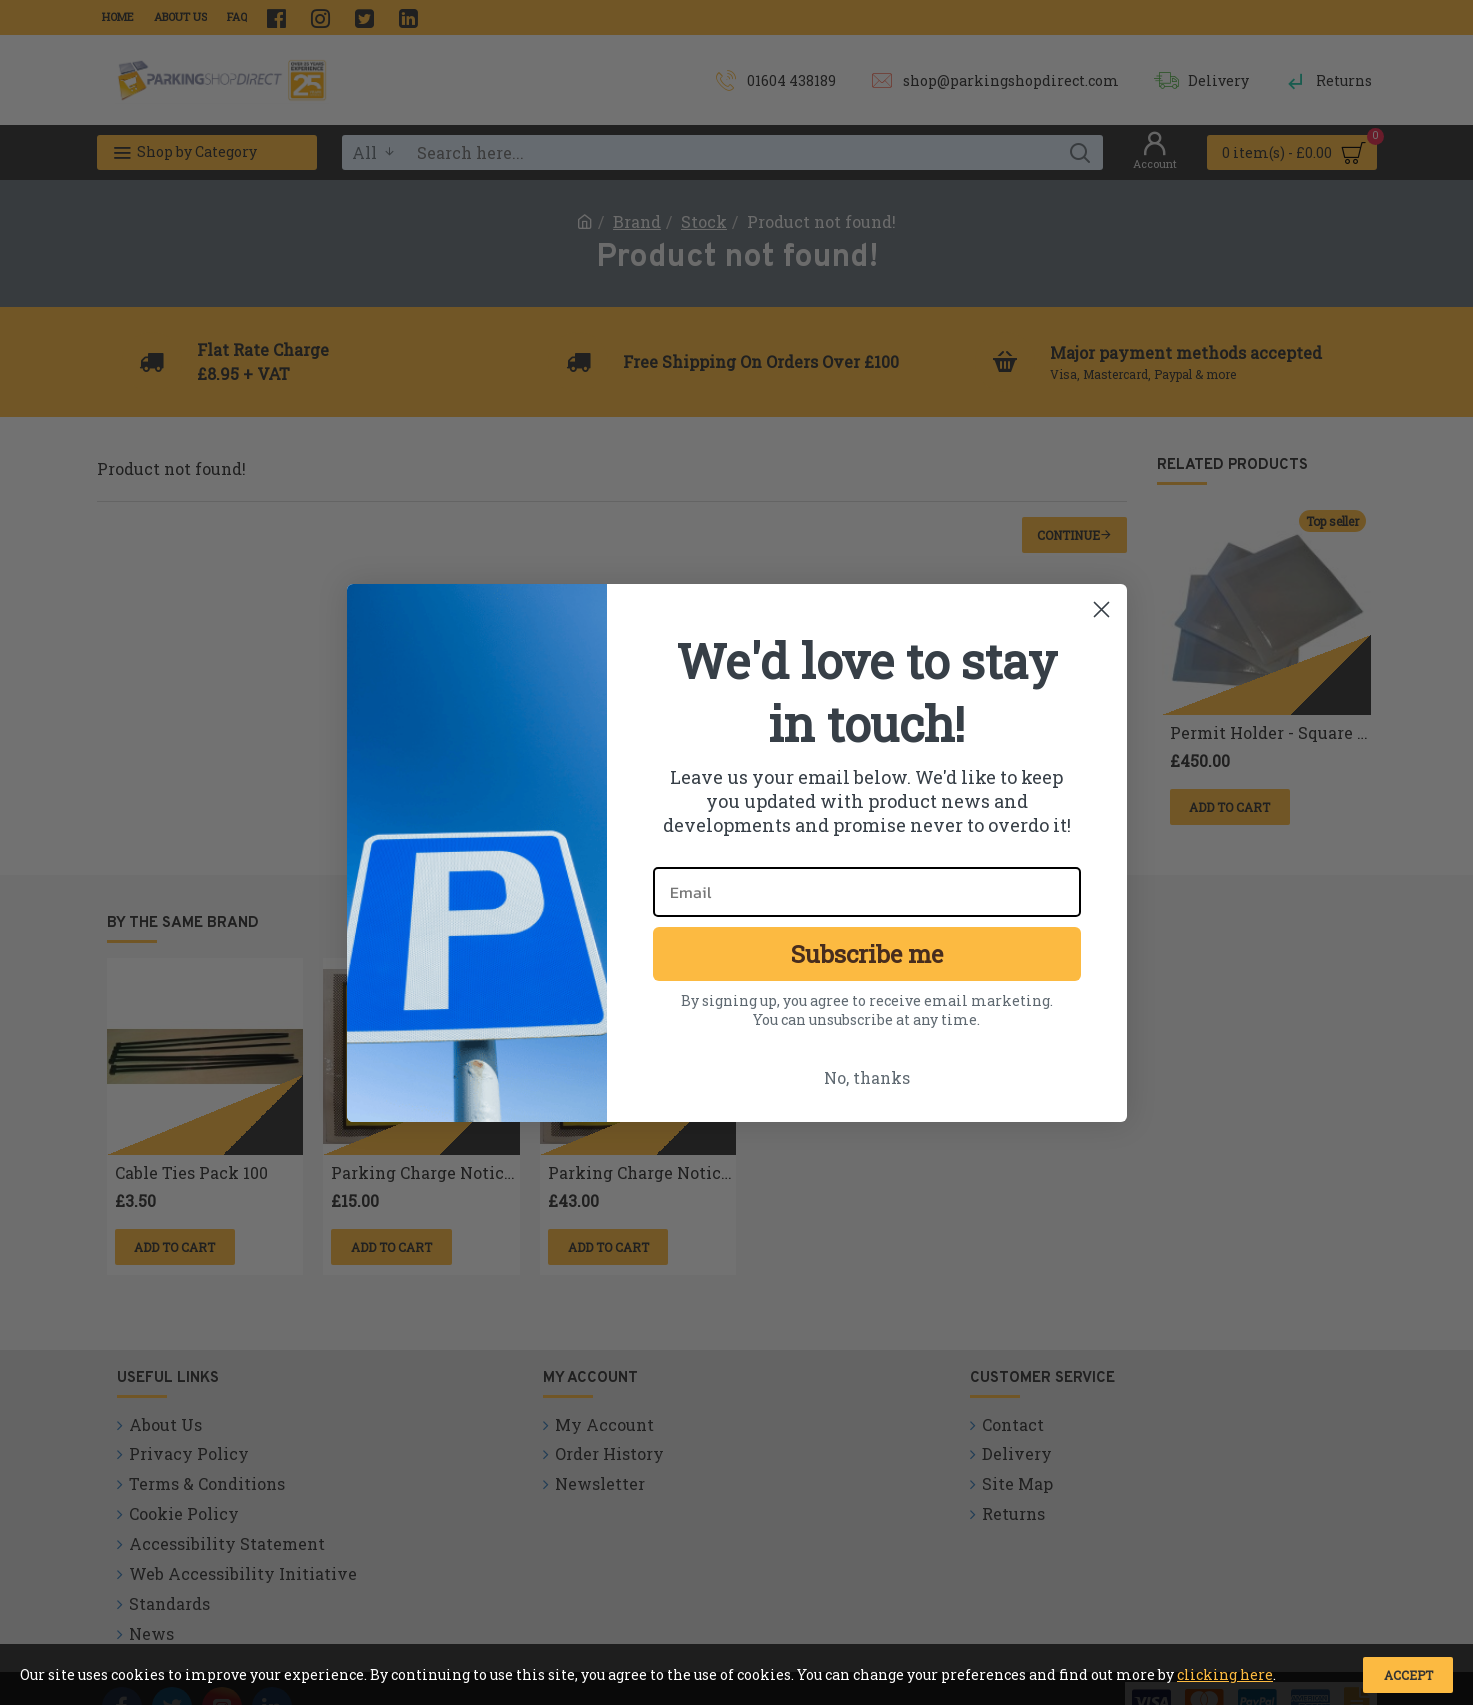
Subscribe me (867, 954)
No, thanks (867, 1077)
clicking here (1225, 1674)
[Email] (867, 892)
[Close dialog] (1101, 609)
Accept (1408, 1675)
